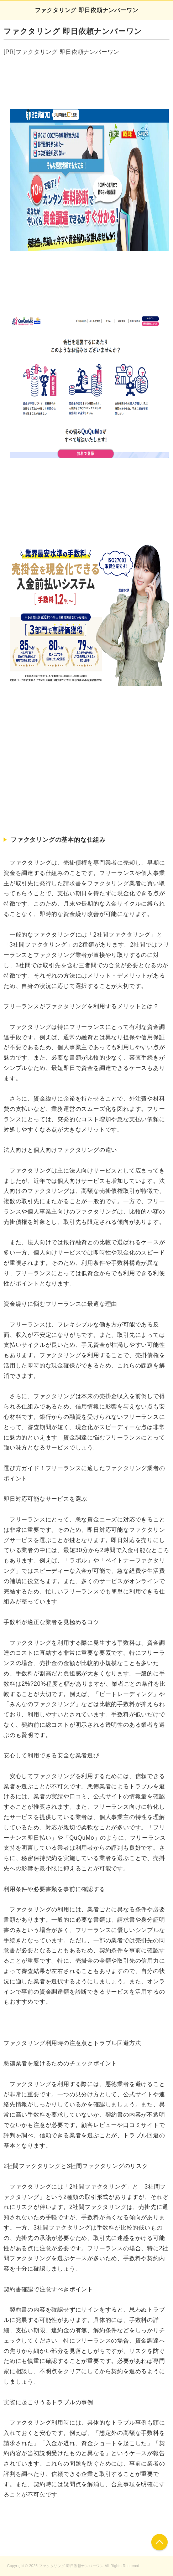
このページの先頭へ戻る (159, 2542)
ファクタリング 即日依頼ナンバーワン (86, 10)
